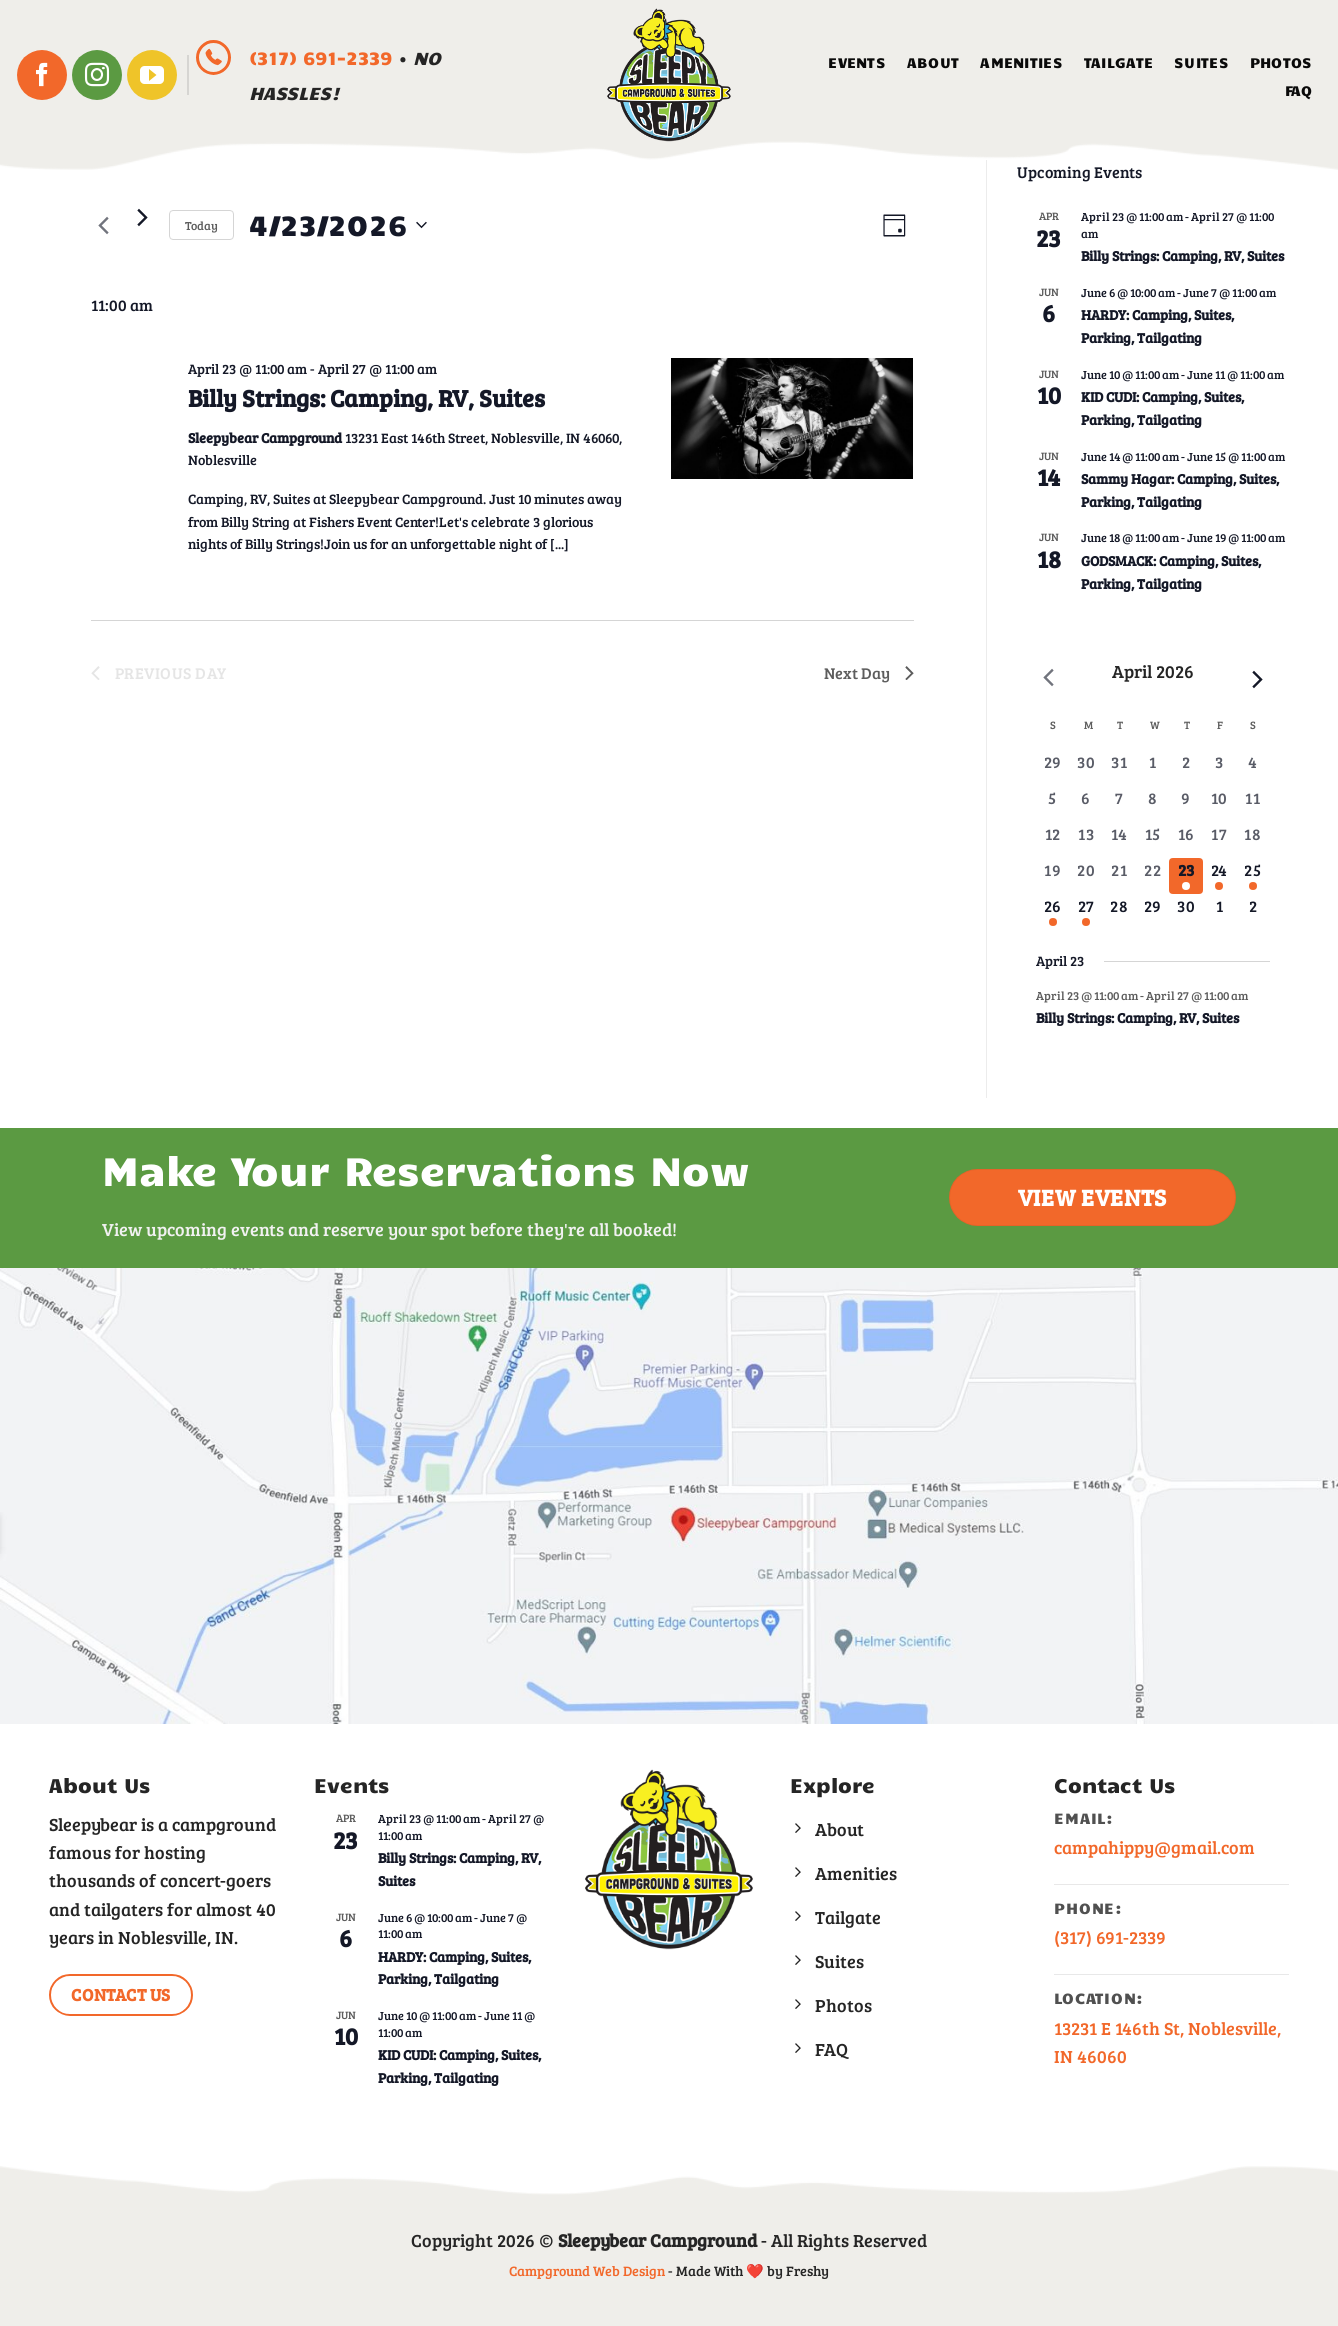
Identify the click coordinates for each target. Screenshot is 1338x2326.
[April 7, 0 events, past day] (1119, 806)
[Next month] (1258, 679)
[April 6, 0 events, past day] (1085, 806)
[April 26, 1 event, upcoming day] (1052, 914)
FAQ (1299, 90)
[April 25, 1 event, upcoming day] (1252, 878)
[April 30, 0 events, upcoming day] (1185, 914)
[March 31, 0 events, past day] (1119, 770)
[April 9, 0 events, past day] (1185, 806)
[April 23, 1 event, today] (1185, 878)
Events (857, 62)
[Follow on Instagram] (97, 75)
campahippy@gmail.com (1154, 1847)
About (933, 62)
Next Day (869, 672)
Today (201, 225)
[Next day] (142, 217)
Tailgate (1118, 62)
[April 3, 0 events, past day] (1219, 770)
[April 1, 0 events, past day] (1152, 770)
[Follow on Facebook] (42, 75)
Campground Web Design (587, 2270)
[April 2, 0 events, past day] (1185, 770)
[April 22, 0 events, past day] (1152, 878)
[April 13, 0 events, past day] (1085, 842)
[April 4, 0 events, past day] (1252, 770)
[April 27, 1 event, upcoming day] (1085, 914)
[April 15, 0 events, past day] (1152, 842)
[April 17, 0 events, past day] (1219, 842)
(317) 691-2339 (323, 57)
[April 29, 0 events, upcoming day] (1152, 914)
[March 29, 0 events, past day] (1052, 770)
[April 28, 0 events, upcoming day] (1119, 914)
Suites (1201, 62)
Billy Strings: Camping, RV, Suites (366, 397)
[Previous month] (1048, 677)
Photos (1281, 62)
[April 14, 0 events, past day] (1119, 842)
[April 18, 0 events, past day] (1252, 842)
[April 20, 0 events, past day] (1085, 878)
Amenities (1021, 62)
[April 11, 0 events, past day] (1252, 806)
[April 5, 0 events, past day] (1052, 806)
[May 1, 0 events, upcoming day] (1219, 914)
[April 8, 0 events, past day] (1152, 806)
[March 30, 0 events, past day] (1085, 770)
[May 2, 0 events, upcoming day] (1252, 914)
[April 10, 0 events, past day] (1219, 806)
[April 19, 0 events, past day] (1052, 878)
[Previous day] (103, 225)
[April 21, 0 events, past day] (1119, 878)
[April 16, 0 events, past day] (1185, 842)
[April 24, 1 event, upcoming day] (1219, 878)
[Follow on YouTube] (152, 75)
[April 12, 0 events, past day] (1052, 842)
